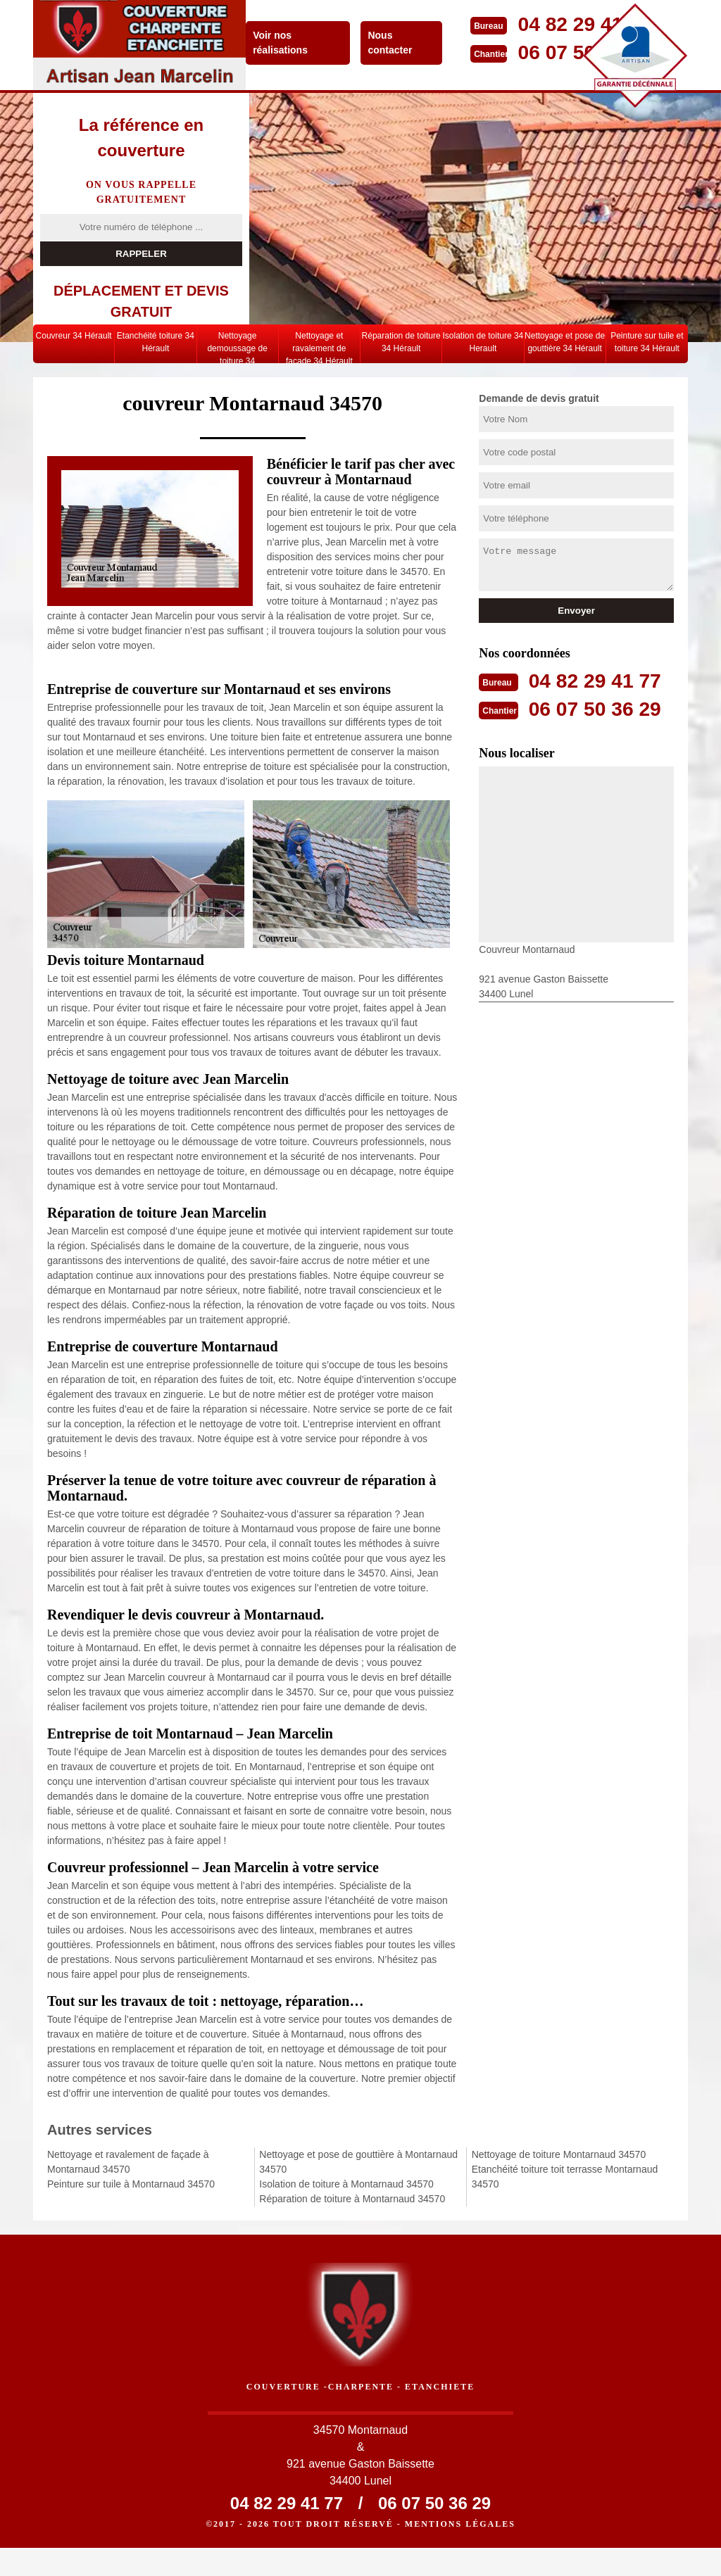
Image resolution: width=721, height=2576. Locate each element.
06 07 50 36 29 (599, 708)
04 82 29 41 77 (599, 680)
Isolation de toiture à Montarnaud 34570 (346, 2184)
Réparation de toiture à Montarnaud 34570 (352, 2198)
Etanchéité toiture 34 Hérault (155, 342)
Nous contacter (393, 43)
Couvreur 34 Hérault (74, 336)
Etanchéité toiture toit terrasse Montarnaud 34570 (565, 2177)
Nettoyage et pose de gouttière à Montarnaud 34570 (358, 2162)
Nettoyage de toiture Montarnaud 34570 (559, 2154)
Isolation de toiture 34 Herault (483, 342)
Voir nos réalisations (283, 43)
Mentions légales (460, 2552)
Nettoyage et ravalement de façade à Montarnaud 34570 (128, 2162)
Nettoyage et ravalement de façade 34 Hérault (319, 347)
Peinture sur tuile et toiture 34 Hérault (646, 342)
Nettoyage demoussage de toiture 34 (237, 347)
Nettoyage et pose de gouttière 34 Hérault (565, 342)
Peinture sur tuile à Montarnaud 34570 (131, 2184)
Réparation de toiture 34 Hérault (401, 342)
